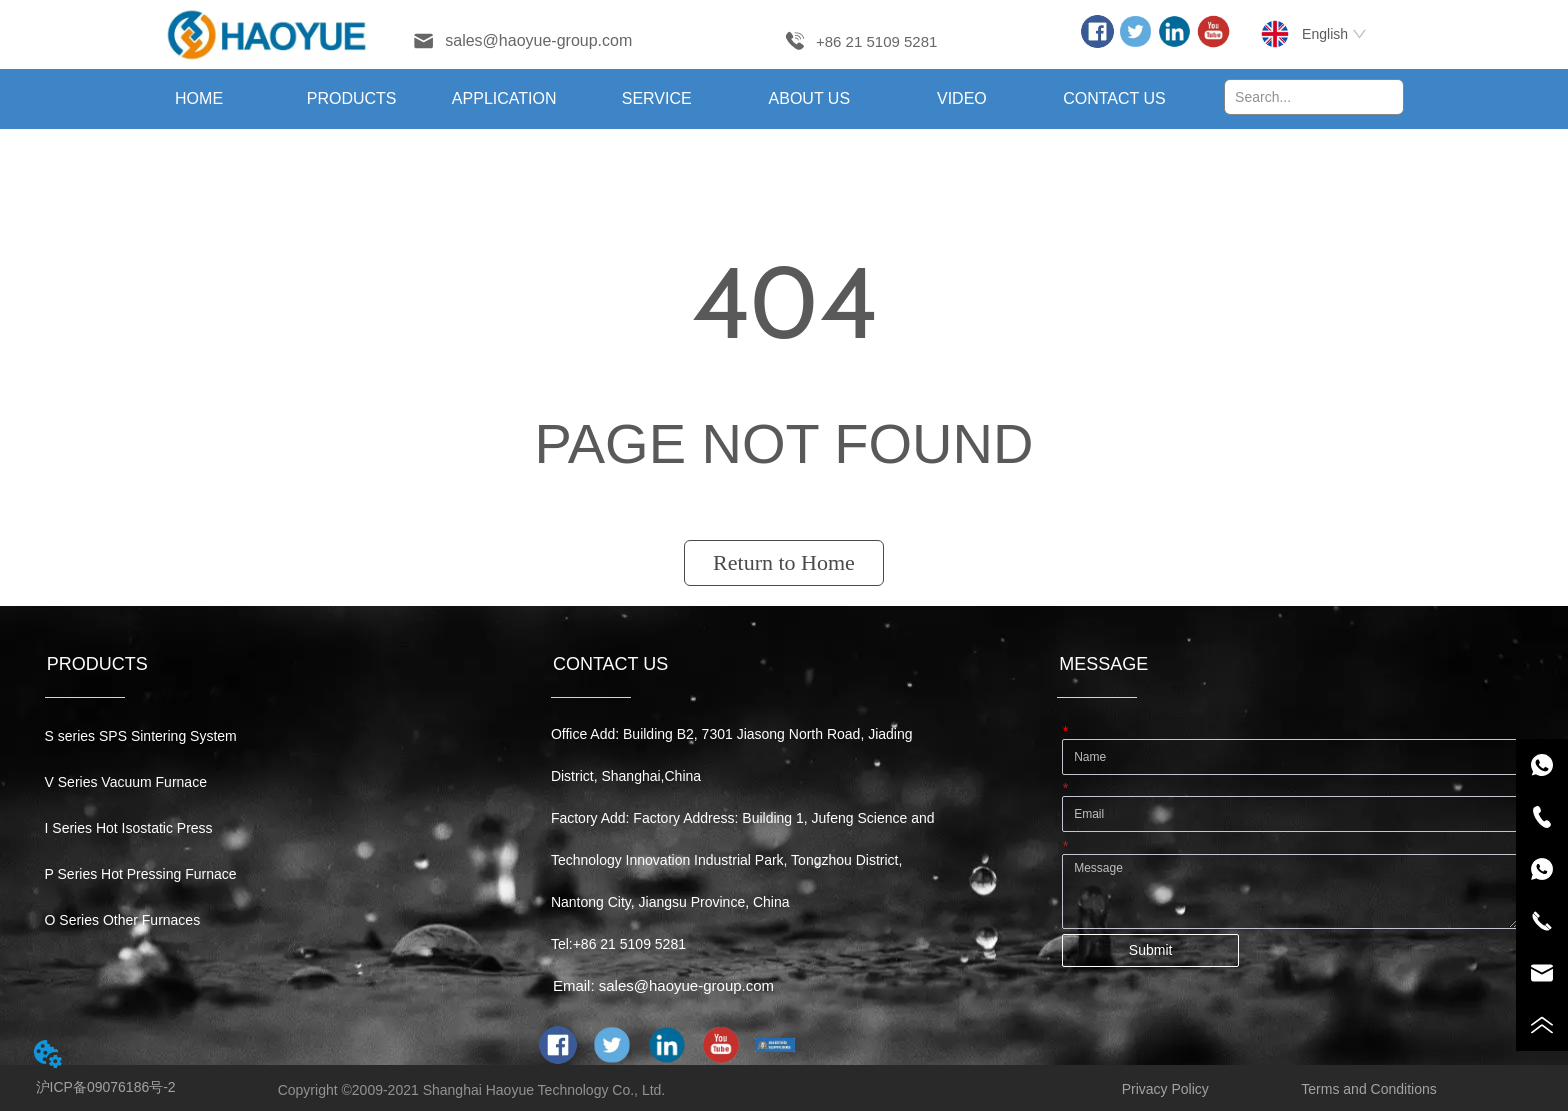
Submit (1151, 950)
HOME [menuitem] (199, 98)
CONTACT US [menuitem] (1114, 98)
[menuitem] (351, 99)
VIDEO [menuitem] (962, 98)
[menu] (657, 99)
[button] (352, 99)
